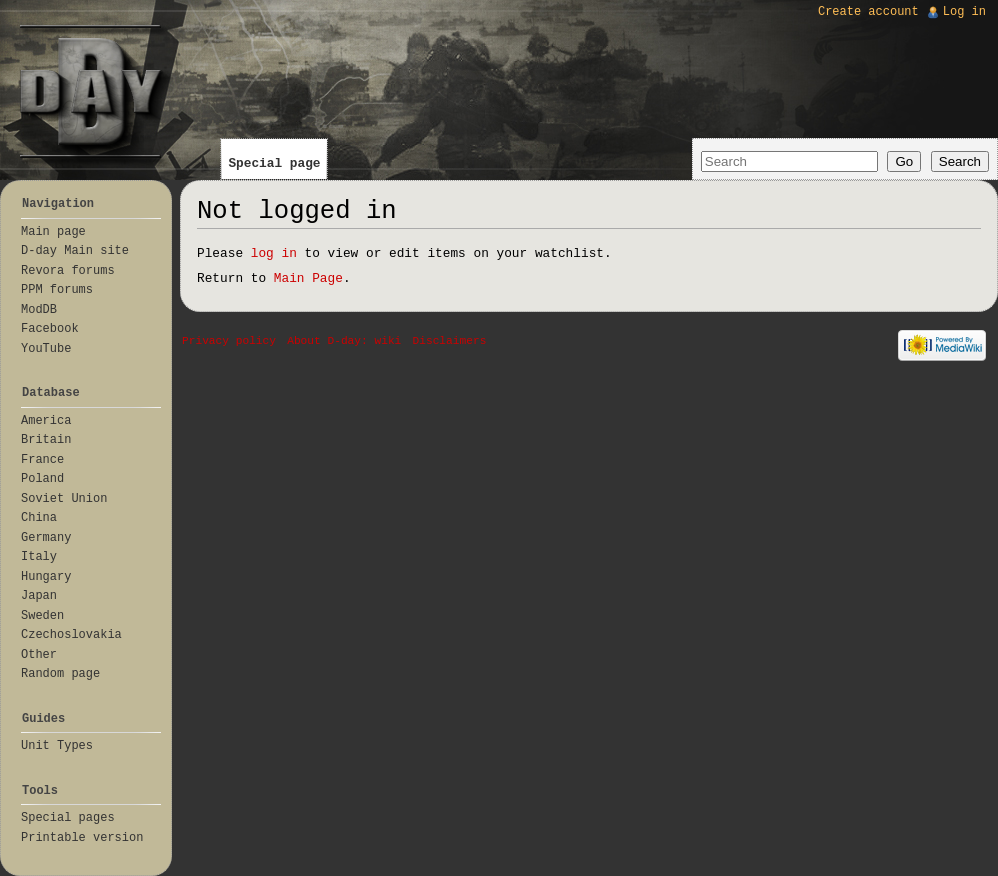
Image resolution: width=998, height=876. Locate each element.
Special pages (68, 818)
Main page (53, 232)
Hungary (46, 577)
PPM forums (57, 290)
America (46, 421)
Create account (868, 12)
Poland (42, 479)
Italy (39, 557)
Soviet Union (64, 499)
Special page (274, 163)
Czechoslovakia (71, 635)
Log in (964, 12)
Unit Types (57, 746)
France (42, 460)
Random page (60, 674)
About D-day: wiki (344, 341)
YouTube (46, 349)
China (39, 518)
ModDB (39, 310)
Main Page (308, 278)
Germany (46, 538)
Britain (46, 440)
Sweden (42, 616)
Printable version (82, 838)
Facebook (50, 329)
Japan (39, 596)
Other (39, 655)
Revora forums (68, 271)
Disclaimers (450, 341)
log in (274, 253)
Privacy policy (229, 341)
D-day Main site (75, 251)
